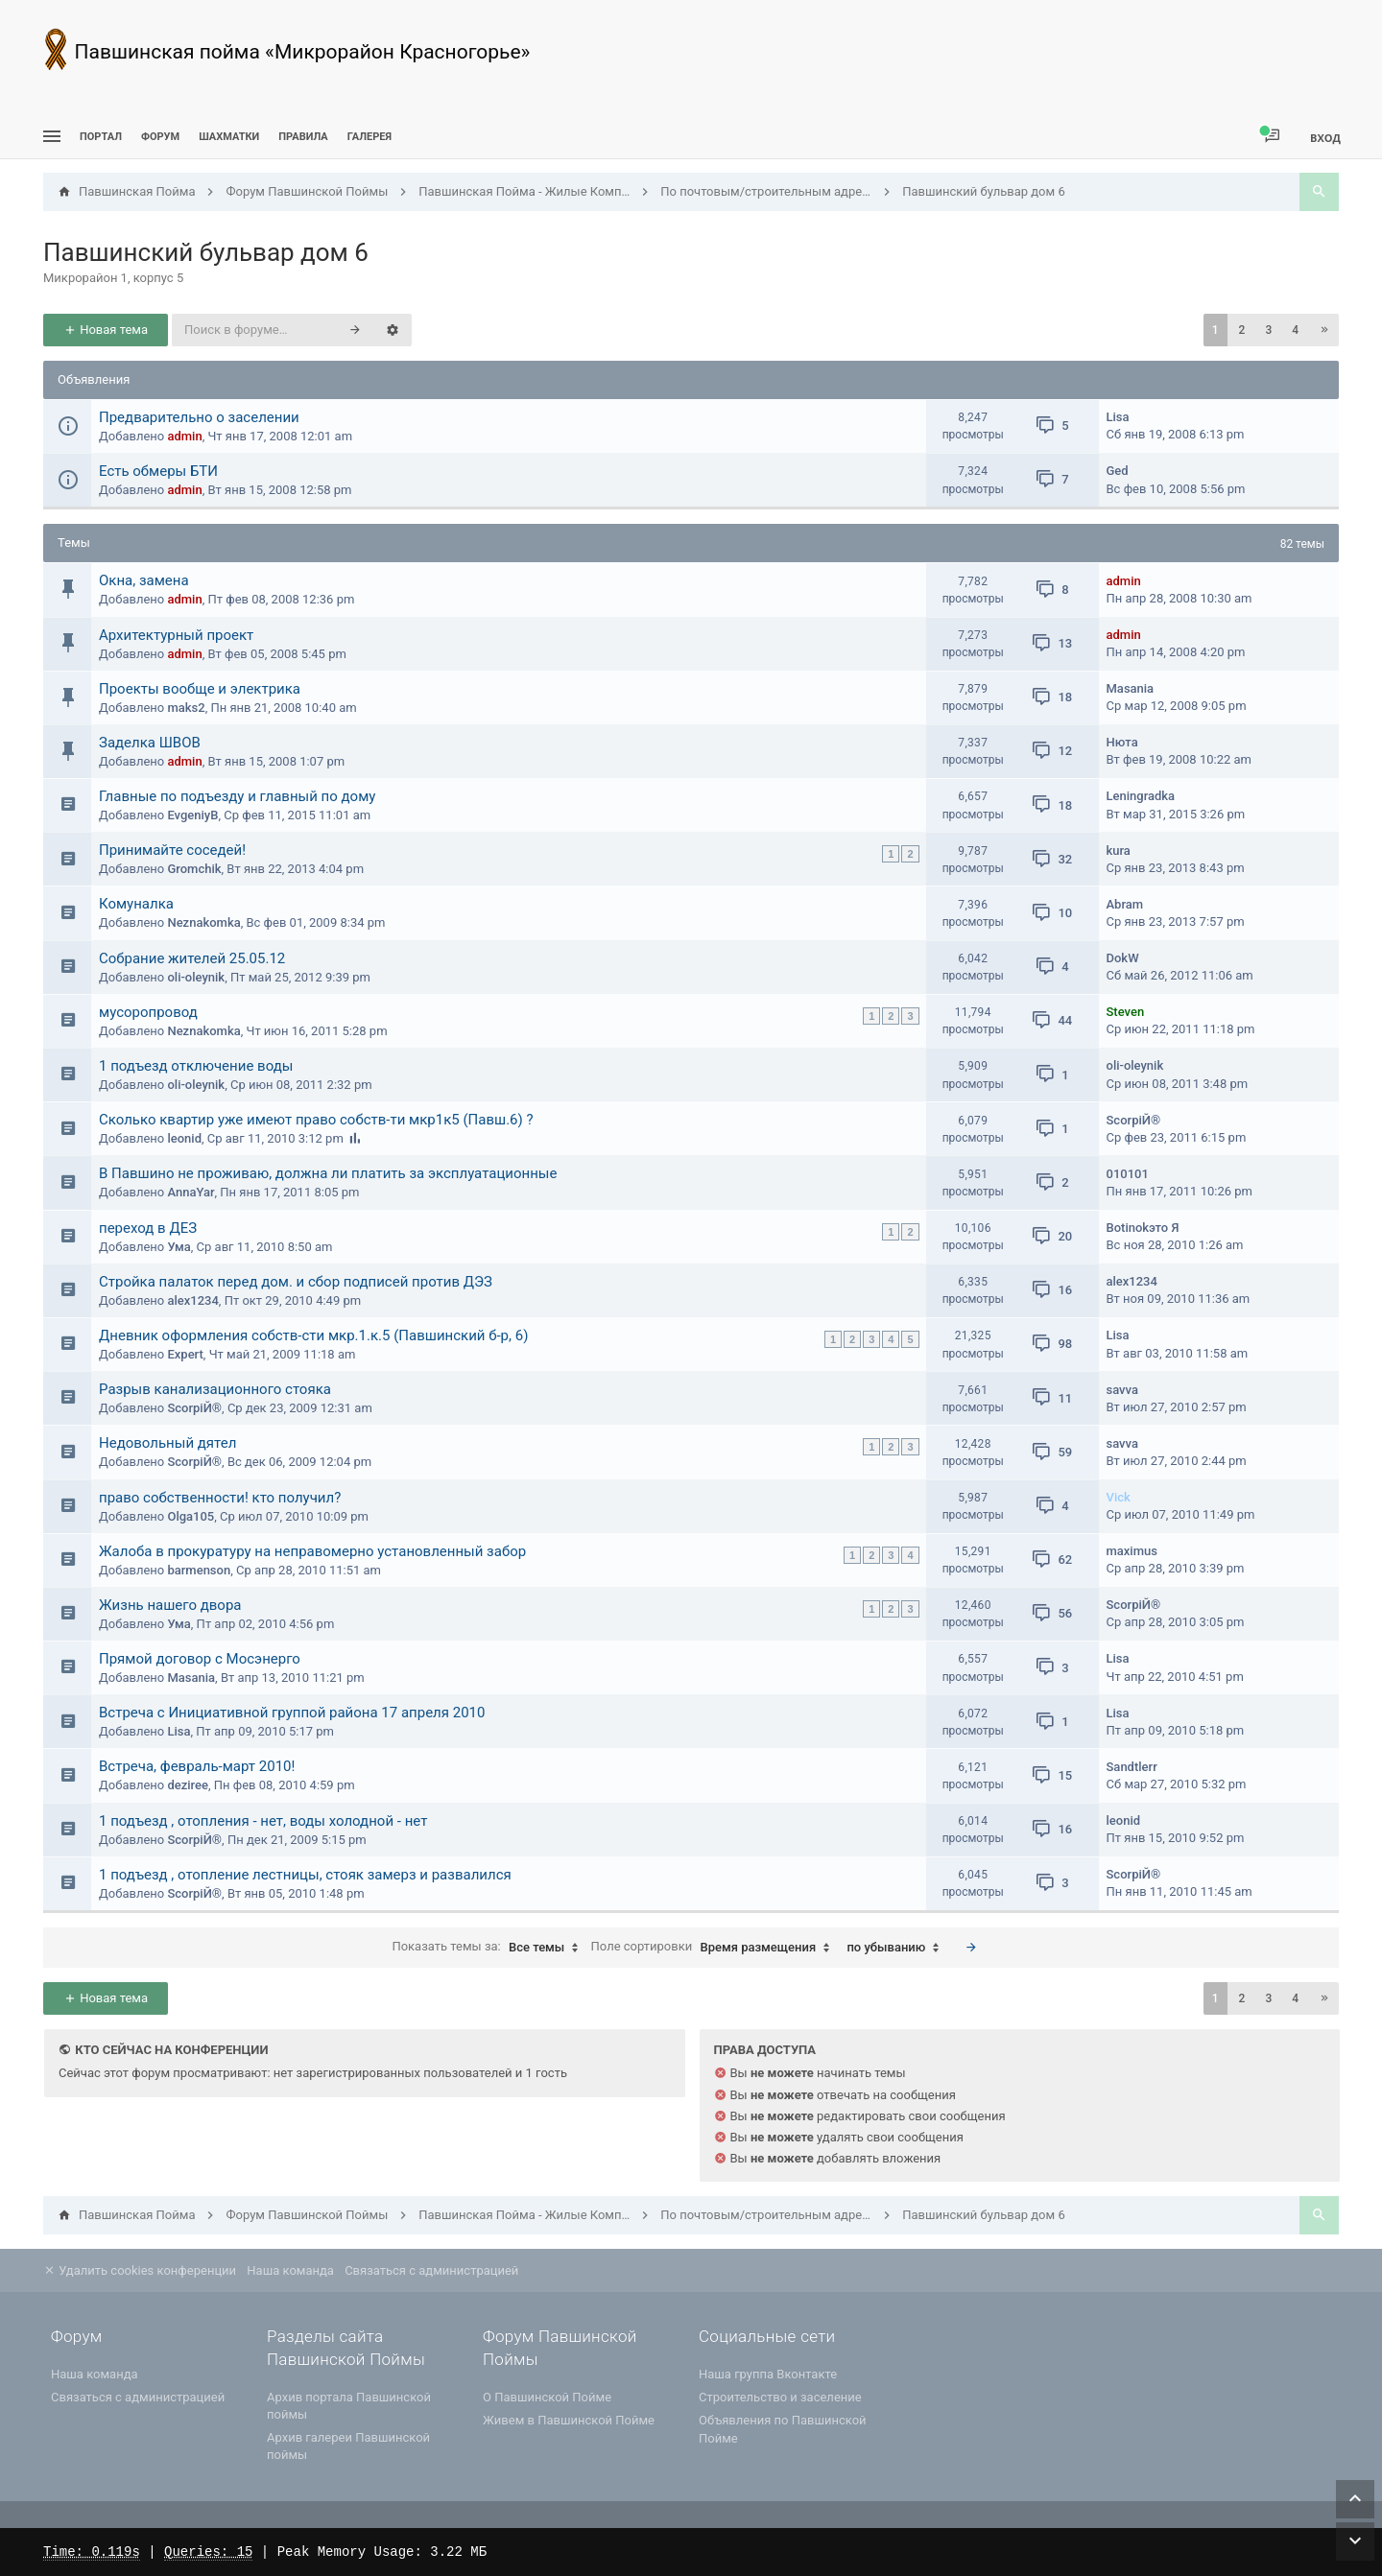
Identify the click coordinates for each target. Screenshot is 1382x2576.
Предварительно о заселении (199, 417)
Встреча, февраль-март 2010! (197, 1766)
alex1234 (192, 1300)
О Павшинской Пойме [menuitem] (547, 2397)
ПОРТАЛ (101, 136)
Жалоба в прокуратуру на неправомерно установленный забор (312, 1551)
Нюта (1122, 742)
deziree (187, 1785)
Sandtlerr (1132, 1767)
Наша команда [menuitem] (290, 2270)
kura (1119, 850)
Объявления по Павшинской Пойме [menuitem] (783, 2429)
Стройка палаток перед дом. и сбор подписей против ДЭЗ (295, 1281)
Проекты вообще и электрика (199, 688)
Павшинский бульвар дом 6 (206, 252)
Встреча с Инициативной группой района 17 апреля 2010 (292, 1712)
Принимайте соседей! (172, 850)
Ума (178, 1247)
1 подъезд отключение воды (196, 1066)
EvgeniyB (192, 815)
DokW (1123, 958)
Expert (185, 1354)
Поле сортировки (715, 1947)
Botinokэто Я (1143, 1227)
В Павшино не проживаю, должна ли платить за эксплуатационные (328, 1173)
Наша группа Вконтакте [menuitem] (768, 2374)
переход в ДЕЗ (148, 1228)
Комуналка (136, 903)
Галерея (369, 136)
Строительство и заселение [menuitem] (780, 2397)
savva (1122, 1390)
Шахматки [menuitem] (229, 136)
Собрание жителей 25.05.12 (192, 958)
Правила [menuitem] (302, 136)
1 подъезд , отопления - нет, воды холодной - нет (263, 1821)
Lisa (1118, 417)
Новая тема (105, 329)
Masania (1131, 688)
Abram (1125, 904)
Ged (1118, 470)
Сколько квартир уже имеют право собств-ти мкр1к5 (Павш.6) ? (316, 1119)
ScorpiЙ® (1134, 1120)
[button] (1324, 330)
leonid (184, 1138)
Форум (160, 136)
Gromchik (194, 869)
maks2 (185, 707)
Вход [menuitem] (1325, 137)
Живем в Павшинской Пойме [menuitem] (569, 2420)
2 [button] (1242, 330)
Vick (1119, 1497)
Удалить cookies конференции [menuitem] (139, 2270)
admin (184, 436)
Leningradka (1141, 796)
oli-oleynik (196, 977)
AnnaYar (190, 1192)
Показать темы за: (489, 1947)
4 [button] (1295, 330)
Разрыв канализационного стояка (215, 1389)
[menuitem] (229, 136)
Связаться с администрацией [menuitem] (431, 2270)
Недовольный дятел (167, 1443)
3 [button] (1268, 330)
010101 (1128, 1174)
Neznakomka (203, 922)
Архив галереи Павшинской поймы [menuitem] (348, 2446)
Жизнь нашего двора (170, 1605)
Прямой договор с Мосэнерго (199, 1658)
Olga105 (190, 1516)
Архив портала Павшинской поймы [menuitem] (349, 2406)
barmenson (198, 1570)
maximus (1132, 1551)
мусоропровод (148, 1012)
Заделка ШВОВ (150, 742)
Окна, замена (144, 580)
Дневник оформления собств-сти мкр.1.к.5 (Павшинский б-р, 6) (313, 1335)
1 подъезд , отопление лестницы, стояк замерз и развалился (305, 1874)
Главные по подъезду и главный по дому (237, 796)
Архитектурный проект (176, 635)
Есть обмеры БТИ (158, 471)
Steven (1126, 1011)
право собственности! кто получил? (220, 1497)
